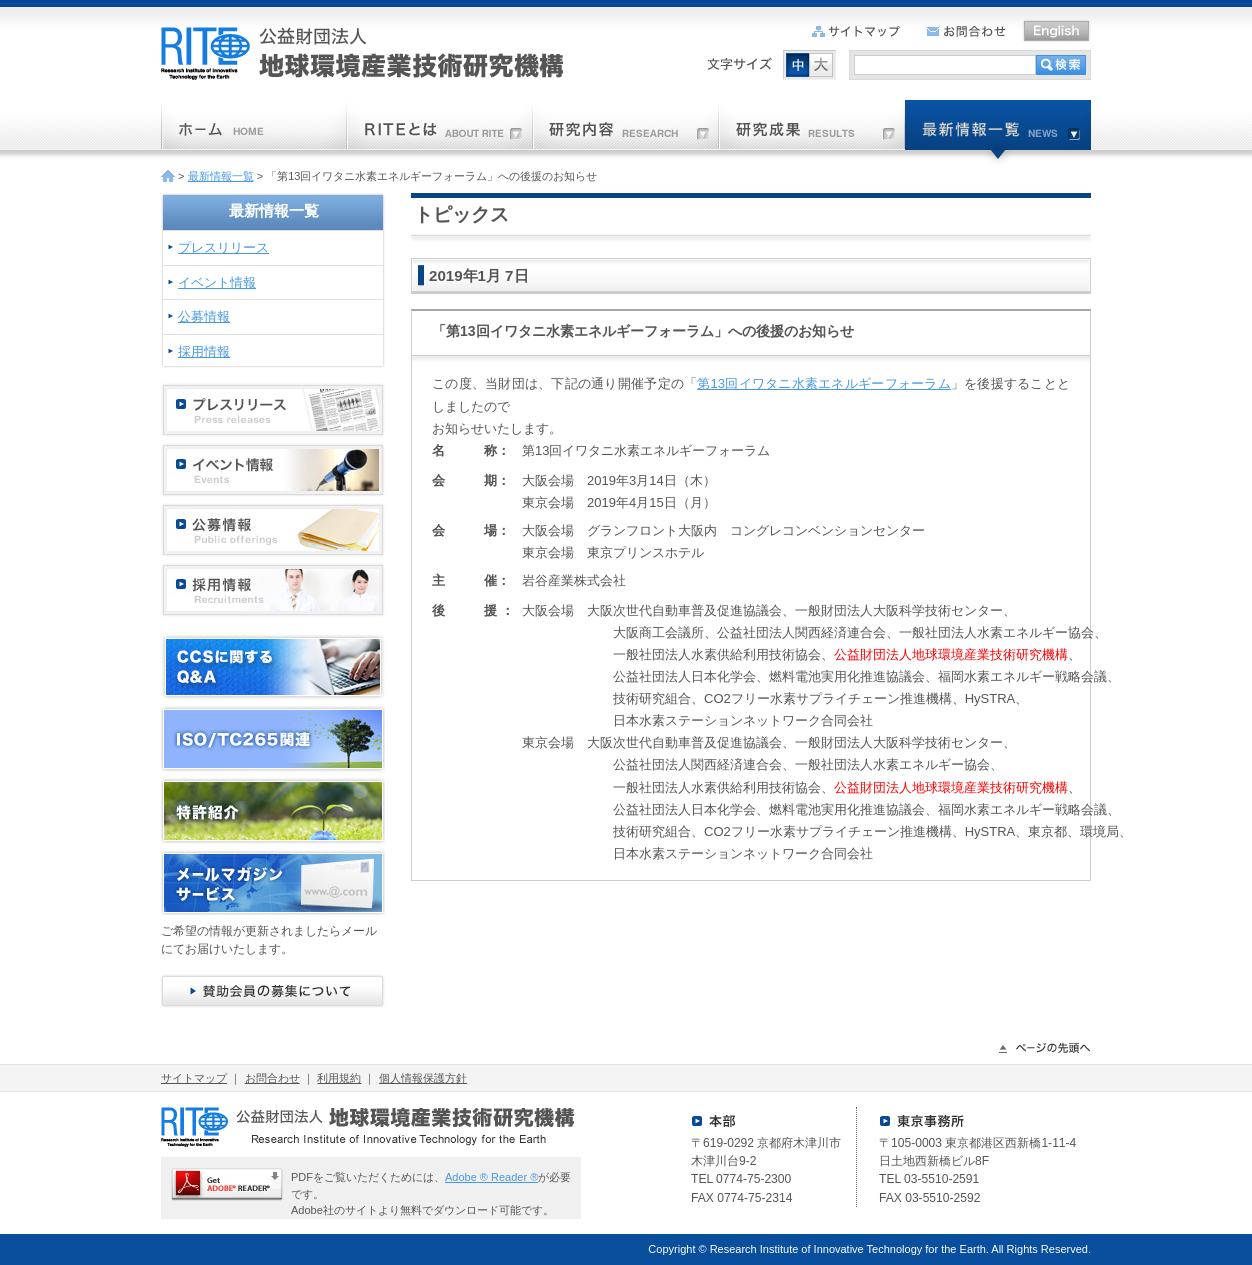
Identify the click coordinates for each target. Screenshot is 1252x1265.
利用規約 (339, 1078)
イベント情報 (217, 282)
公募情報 (204, 316)
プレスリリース (223, 247)
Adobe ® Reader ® (491, 1177)
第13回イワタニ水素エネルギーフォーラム (824, 383)
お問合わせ (272, 1078)
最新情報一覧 (221, 176)
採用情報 (204, 351)
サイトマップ (194, 1078)
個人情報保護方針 (423, 1078)
